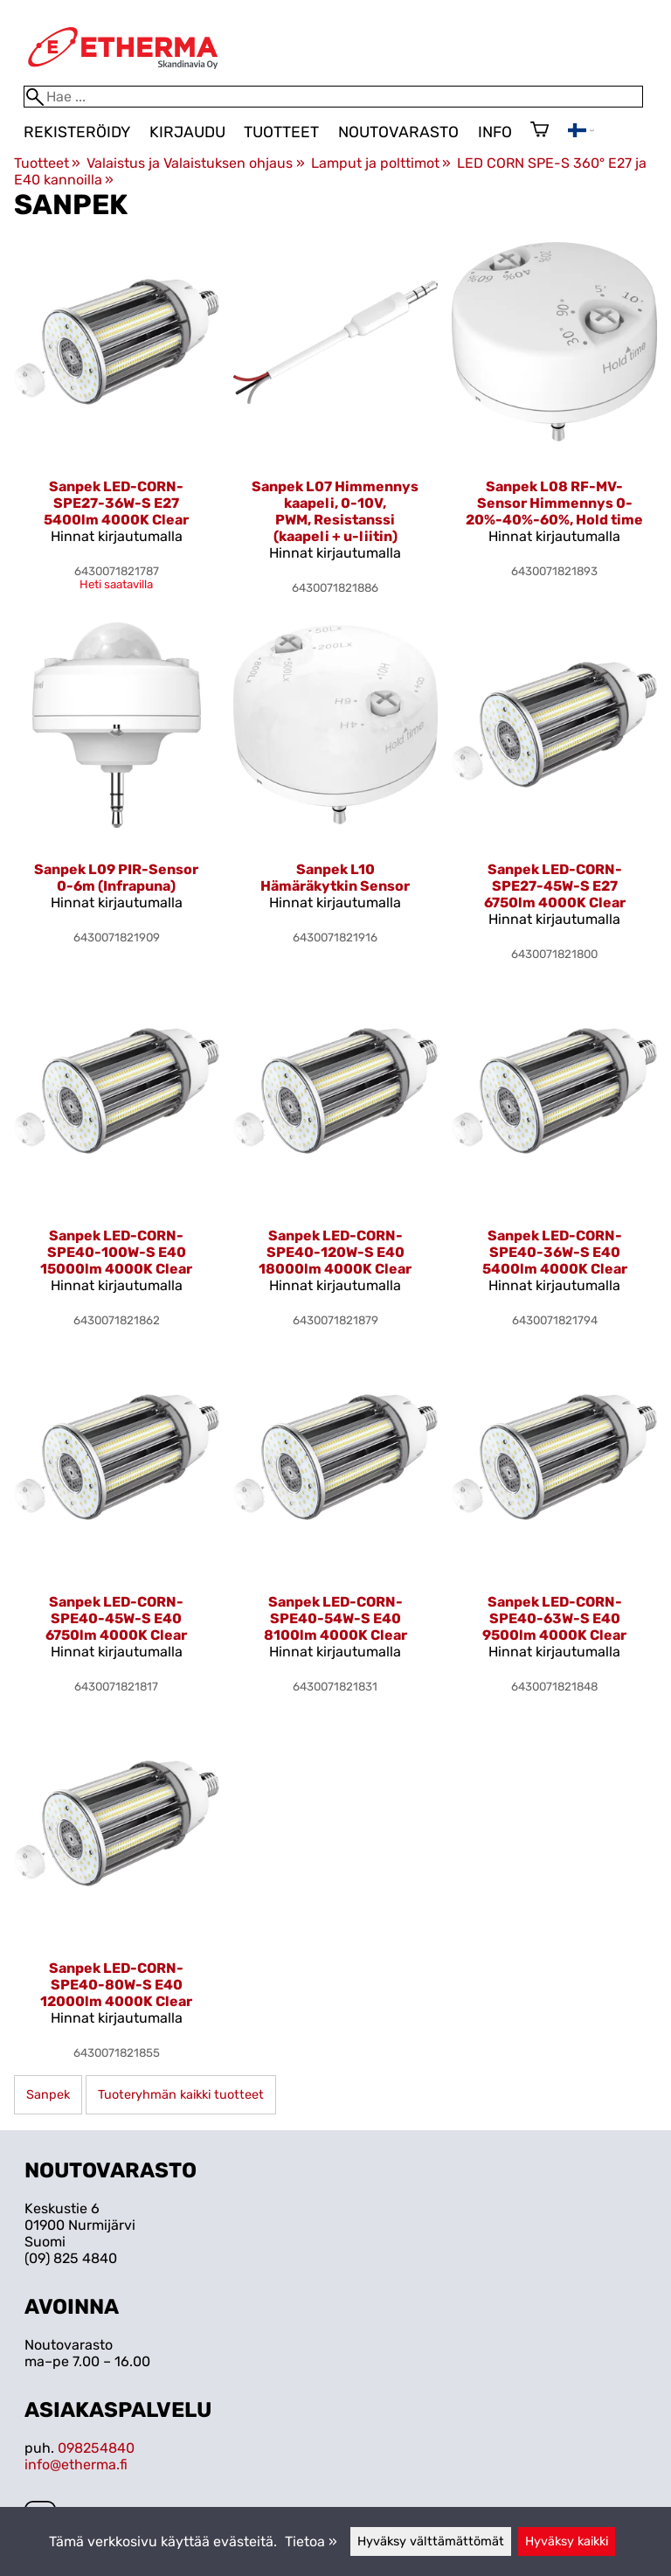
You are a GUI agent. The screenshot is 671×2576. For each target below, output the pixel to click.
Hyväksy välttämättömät (430, 2541)
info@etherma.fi (76, 2464)
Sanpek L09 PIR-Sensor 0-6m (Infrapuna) (116, 877)
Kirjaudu (187, 132)
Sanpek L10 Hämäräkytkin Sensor (335, 877)
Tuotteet (281, 132)
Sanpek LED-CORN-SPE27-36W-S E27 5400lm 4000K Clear (116, 503)
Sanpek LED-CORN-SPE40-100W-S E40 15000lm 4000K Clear (116, 1252)
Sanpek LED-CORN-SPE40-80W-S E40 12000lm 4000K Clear (116, 1985)
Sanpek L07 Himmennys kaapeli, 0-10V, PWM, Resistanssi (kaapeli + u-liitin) (335, 511)
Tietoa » (311, 2541)
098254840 (96, 2448)
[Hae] (333, 97)
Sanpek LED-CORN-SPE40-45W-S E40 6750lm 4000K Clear (116, 1618)
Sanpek (48, 2094)
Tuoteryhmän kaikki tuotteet (181, 2094)
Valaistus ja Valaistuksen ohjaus (195, 163)
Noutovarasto (398, 132)
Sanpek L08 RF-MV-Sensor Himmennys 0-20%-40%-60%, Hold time (554, 503)
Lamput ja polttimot (381, 163)
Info (495, 132)
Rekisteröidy (77, 132)
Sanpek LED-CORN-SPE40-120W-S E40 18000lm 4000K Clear (335, 1252)
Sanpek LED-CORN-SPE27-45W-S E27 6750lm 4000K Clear (555, 886)
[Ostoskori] (539, 131)
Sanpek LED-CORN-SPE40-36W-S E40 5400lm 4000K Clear (554, 1252)
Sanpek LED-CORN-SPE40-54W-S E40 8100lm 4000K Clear (335, 1618)
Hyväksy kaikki (566, 2541)
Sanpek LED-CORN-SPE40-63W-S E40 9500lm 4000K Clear (554, 1618)
